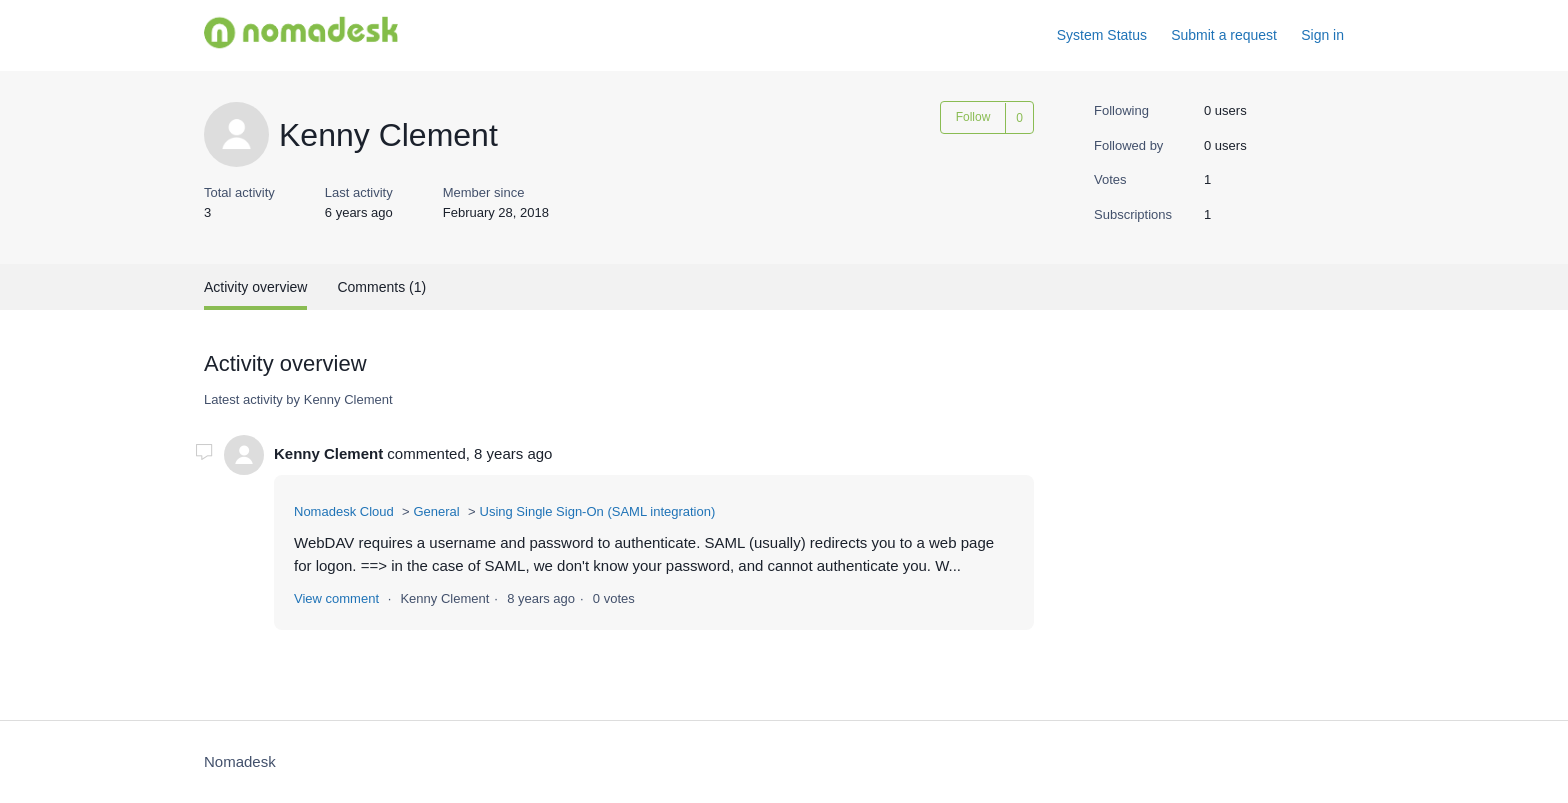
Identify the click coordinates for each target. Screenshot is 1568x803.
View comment (336, 598)
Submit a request (1224, 35)
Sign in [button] (1322, 35)
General (436, 511)
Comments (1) (381, 287)
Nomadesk (240, 761)
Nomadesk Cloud (344, 511)
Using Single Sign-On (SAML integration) (598, 511)
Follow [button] (973, 117)
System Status (1102, 35)
